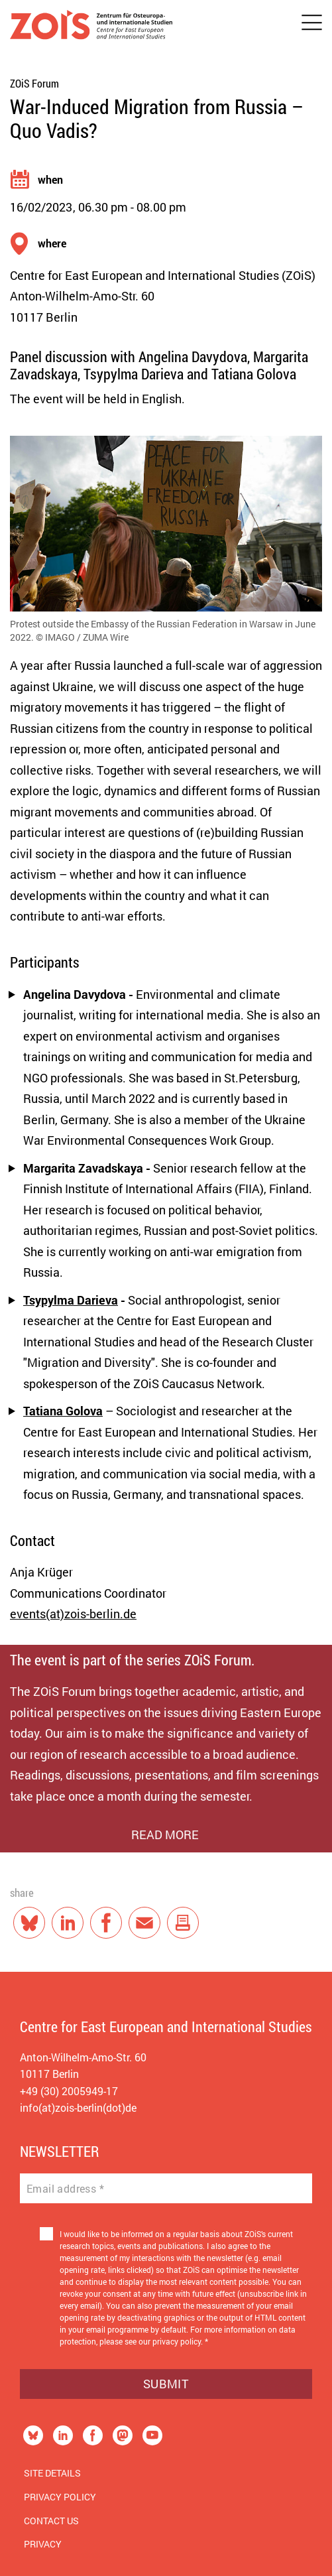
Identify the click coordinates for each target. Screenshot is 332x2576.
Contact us (51, 2520)
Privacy (43, 2544)
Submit (166, 2384)
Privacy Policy (60, 2496)
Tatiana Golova (63, 1411)
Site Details (52, 2473)
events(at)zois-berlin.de (73, 1614)
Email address (65, 2188)
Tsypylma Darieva (70, 1300)
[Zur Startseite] (91, 28)
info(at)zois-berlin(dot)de (78, 2107)
